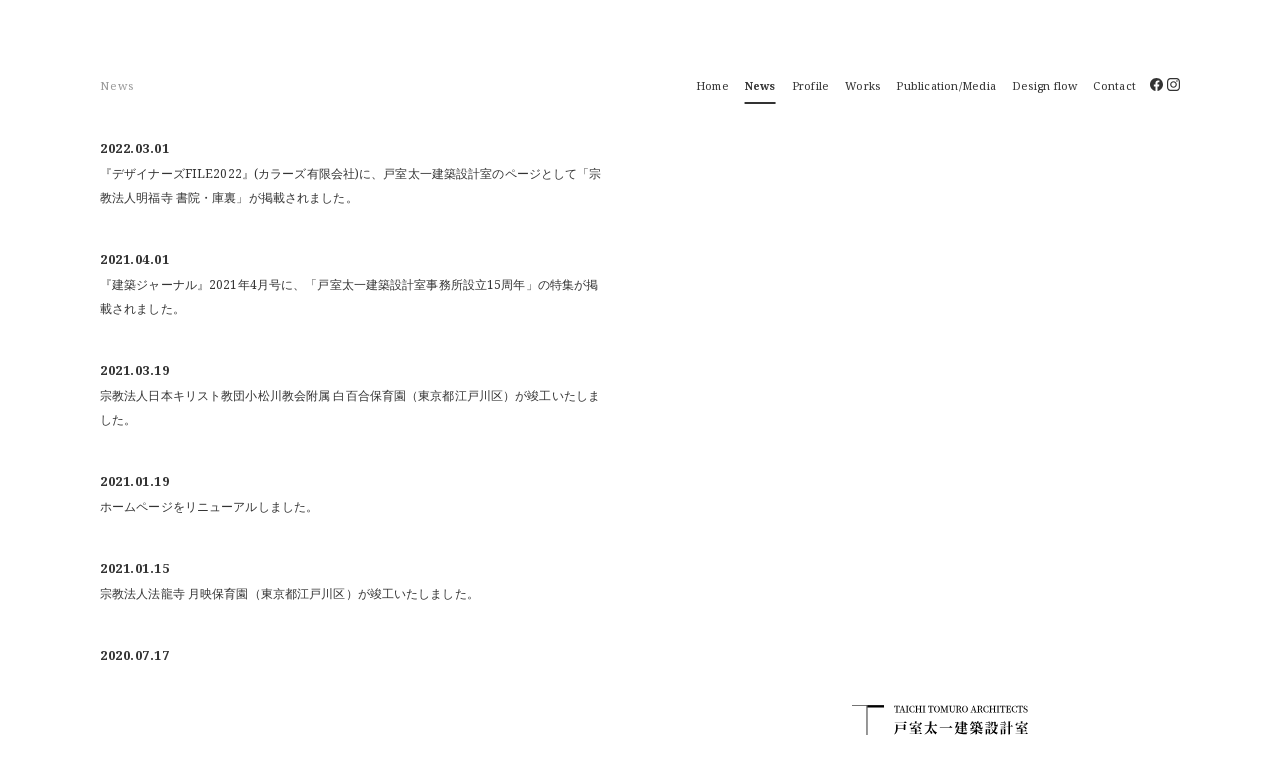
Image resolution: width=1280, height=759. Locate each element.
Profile (811, 85)
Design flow (1044, 85)
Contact (1114, 85)
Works (862, 85)
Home (712, 85)
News (760, 85)
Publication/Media (946, 85)
